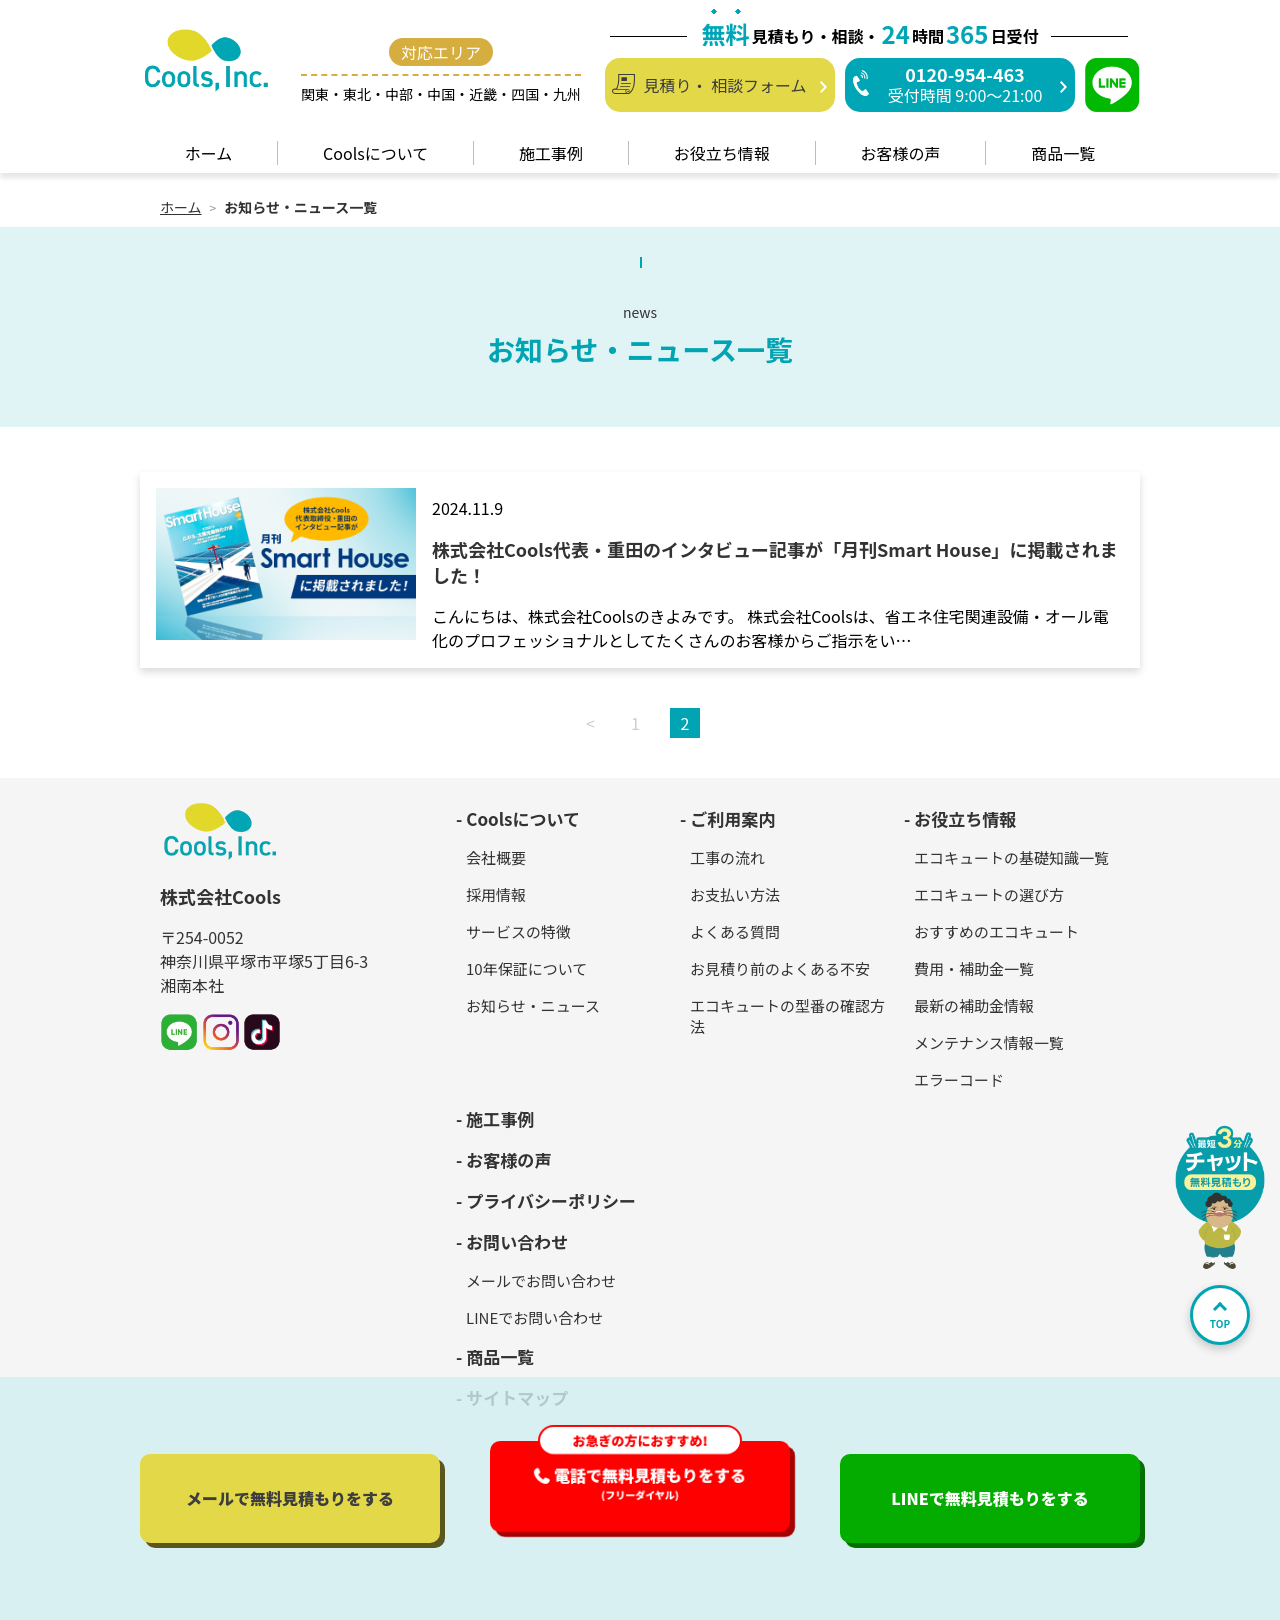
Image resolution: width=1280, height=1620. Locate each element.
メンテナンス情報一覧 (989, 1042)
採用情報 (496, 894)
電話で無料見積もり (650, 1482)
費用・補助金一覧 (974, 968)
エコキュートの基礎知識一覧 (1011, 857)
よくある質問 (735, 931)
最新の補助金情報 (974, 1005)
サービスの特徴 (518, 931)
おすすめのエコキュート (996, 931)
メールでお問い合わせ (541, 1280)
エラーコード (959, 1079)
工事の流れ (727, 857)
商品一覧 (500, 1356)
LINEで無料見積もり (990, 1498)
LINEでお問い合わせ (534, 1317)
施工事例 (500, 1118)
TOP (1220, 1316)
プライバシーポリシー (551, 1200)
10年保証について (526, 968)
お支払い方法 (735, 894)
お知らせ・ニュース (533, 1005)
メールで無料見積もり (290, 1498)
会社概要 (496, 857)
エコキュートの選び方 (989, 894)
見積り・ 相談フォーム (724, 85)
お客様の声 (508, 1159)
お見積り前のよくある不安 (780, 968)
